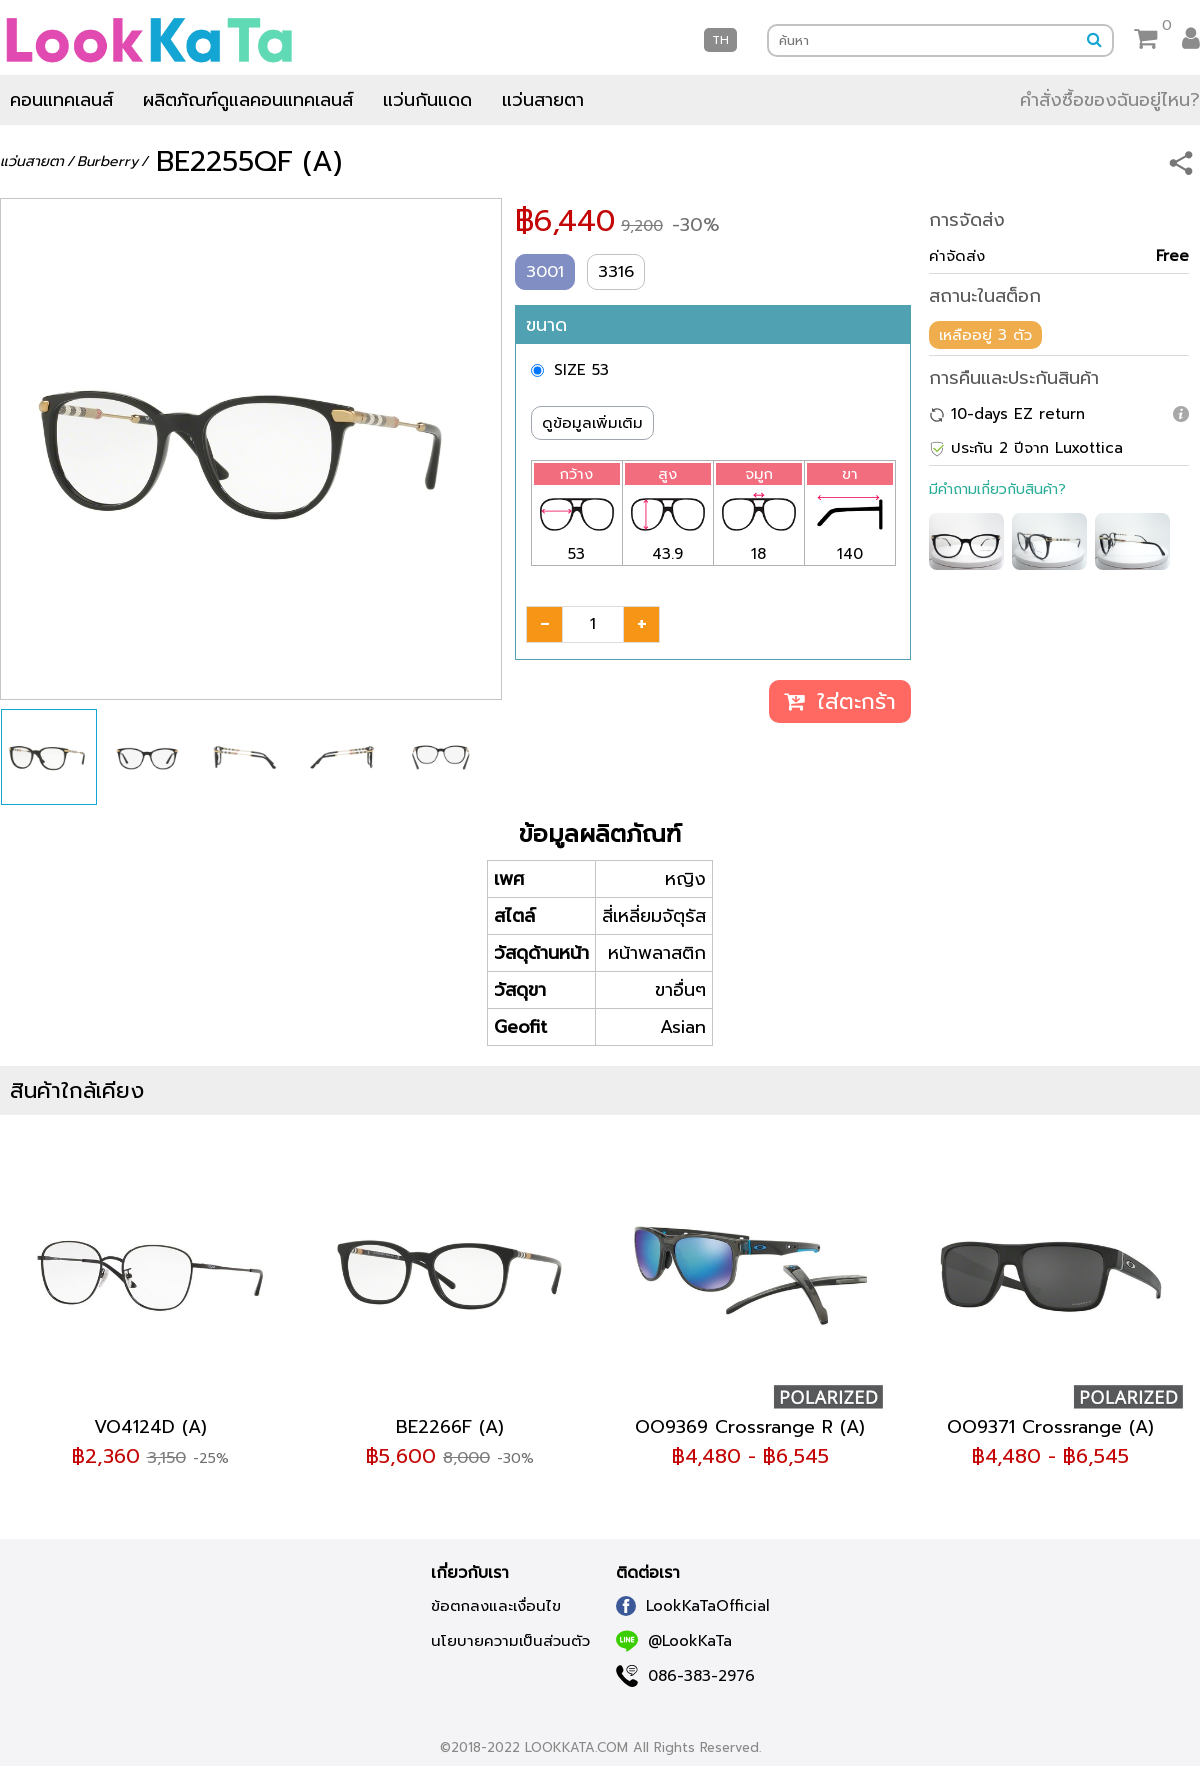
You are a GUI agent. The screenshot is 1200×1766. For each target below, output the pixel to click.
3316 (616, 272)
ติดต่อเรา (648, 1573)
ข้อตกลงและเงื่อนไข (496, 1606)
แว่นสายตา (543, 100)
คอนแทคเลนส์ (61, 100)
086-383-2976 (685, 1676)
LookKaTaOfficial (693, 1606)
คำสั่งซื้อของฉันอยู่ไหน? (1110, 100)
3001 (545, 272)
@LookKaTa (674, 1641)
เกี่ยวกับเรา (470, 1573)
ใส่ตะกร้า (840, 701)
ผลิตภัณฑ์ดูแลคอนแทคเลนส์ (248, 100)
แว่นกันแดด (427, 100)
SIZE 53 (581, 370)
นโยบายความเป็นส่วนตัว (510, 1641)
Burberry (107, 161)
